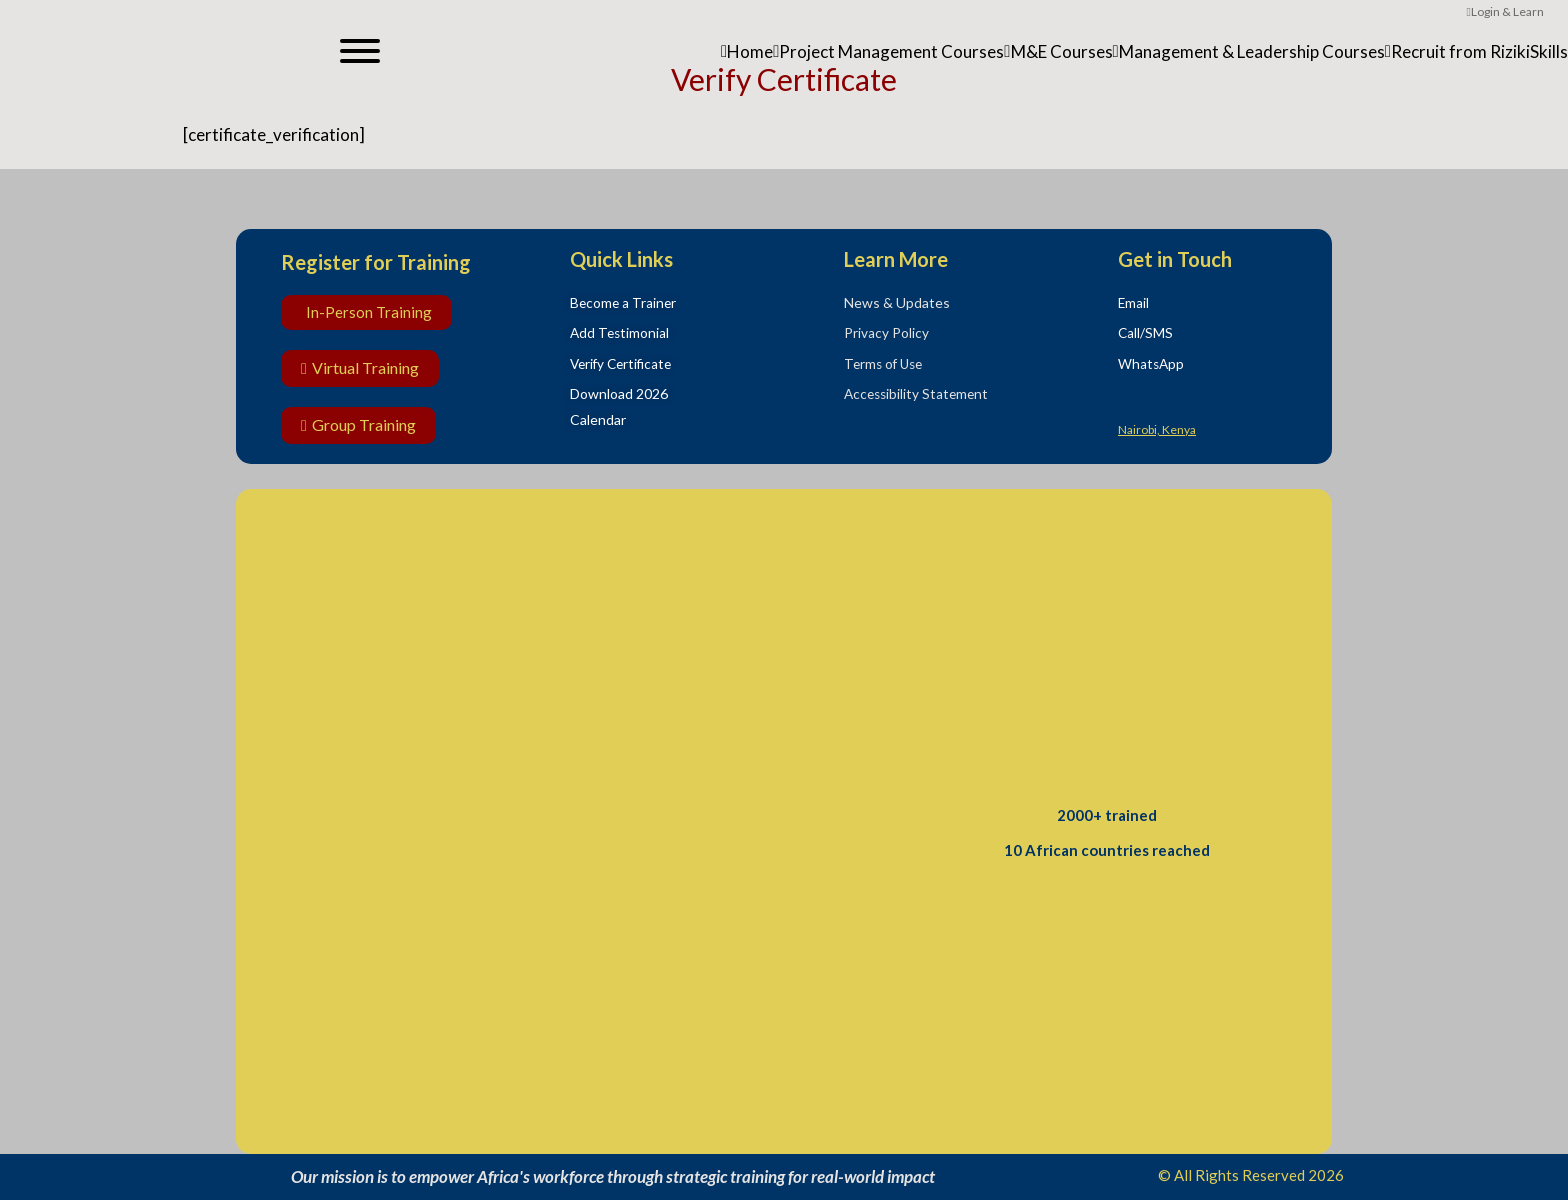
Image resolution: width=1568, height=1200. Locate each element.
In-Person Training (369, 312)
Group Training (358, 424)
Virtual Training (360, 367)
